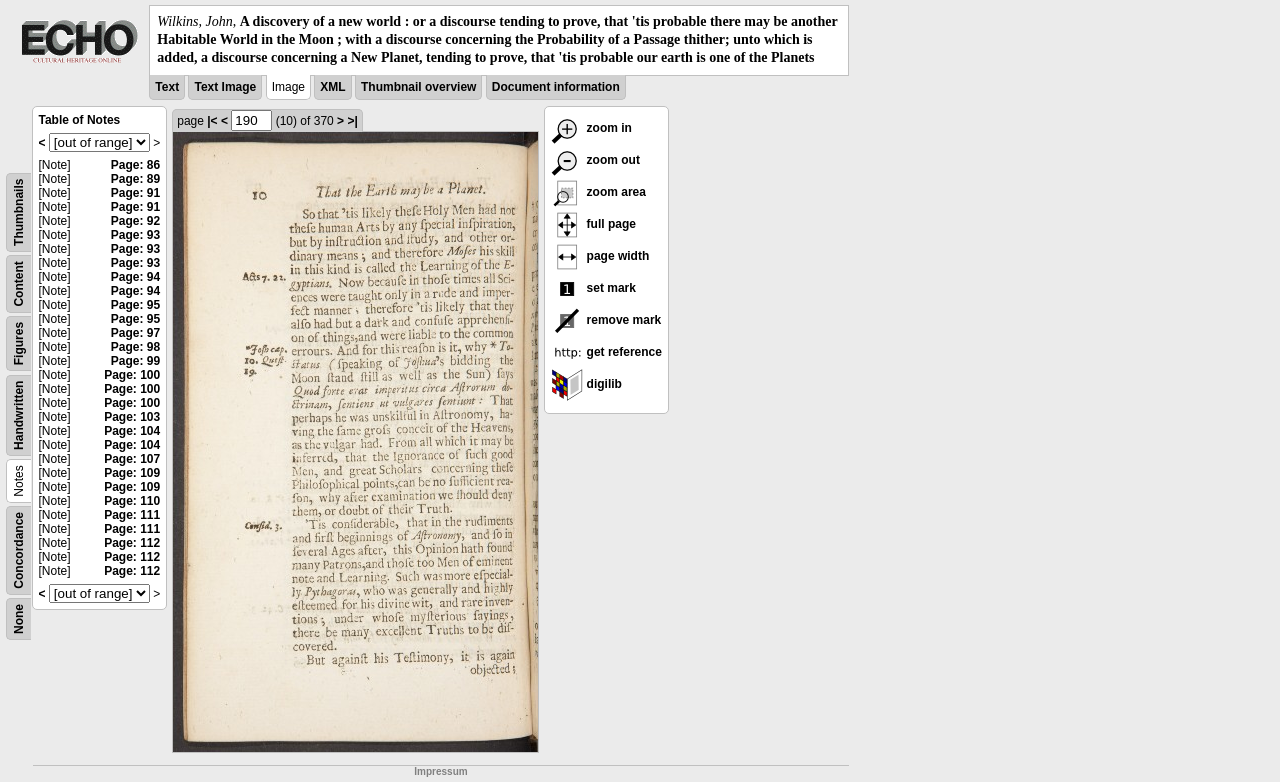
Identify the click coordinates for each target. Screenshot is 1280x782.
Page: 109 (132, 473)
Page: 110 (132, 501)
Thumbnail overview (418, 87)
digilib (586, 384)
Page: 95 (135, 305)
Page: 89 (135, 179)
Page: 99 (135, 361)
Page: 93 (135, 235)
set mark (593, 288)
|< (212, 121)
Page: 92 (135, 221)
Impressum (440, 771)
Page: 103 (132, 417)
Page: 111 (132, 515)
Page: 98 (135, 347)
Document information (556, 87)
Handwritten (19, 414)
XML (332, 87)
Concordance (19, 550)
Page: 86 (135, 165)
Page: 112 (132, 543)
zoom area (598, 192)
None (19, 619)
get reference (606, 352)
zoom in (591, 128)
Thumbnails (19, 211)
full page (593, 224)
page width (600, 256)
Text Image (225, 87)
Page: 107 (132, 459)
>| (352, 121)
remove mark (606, 320)
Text (167, 87)
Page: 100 (132, 375)
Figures (19, 342)
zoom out (595, 160)
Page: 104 (132, 431)
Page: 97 (135, 333)
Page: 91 (135, 193)
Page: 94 (135, 277)
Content (19, 283)
